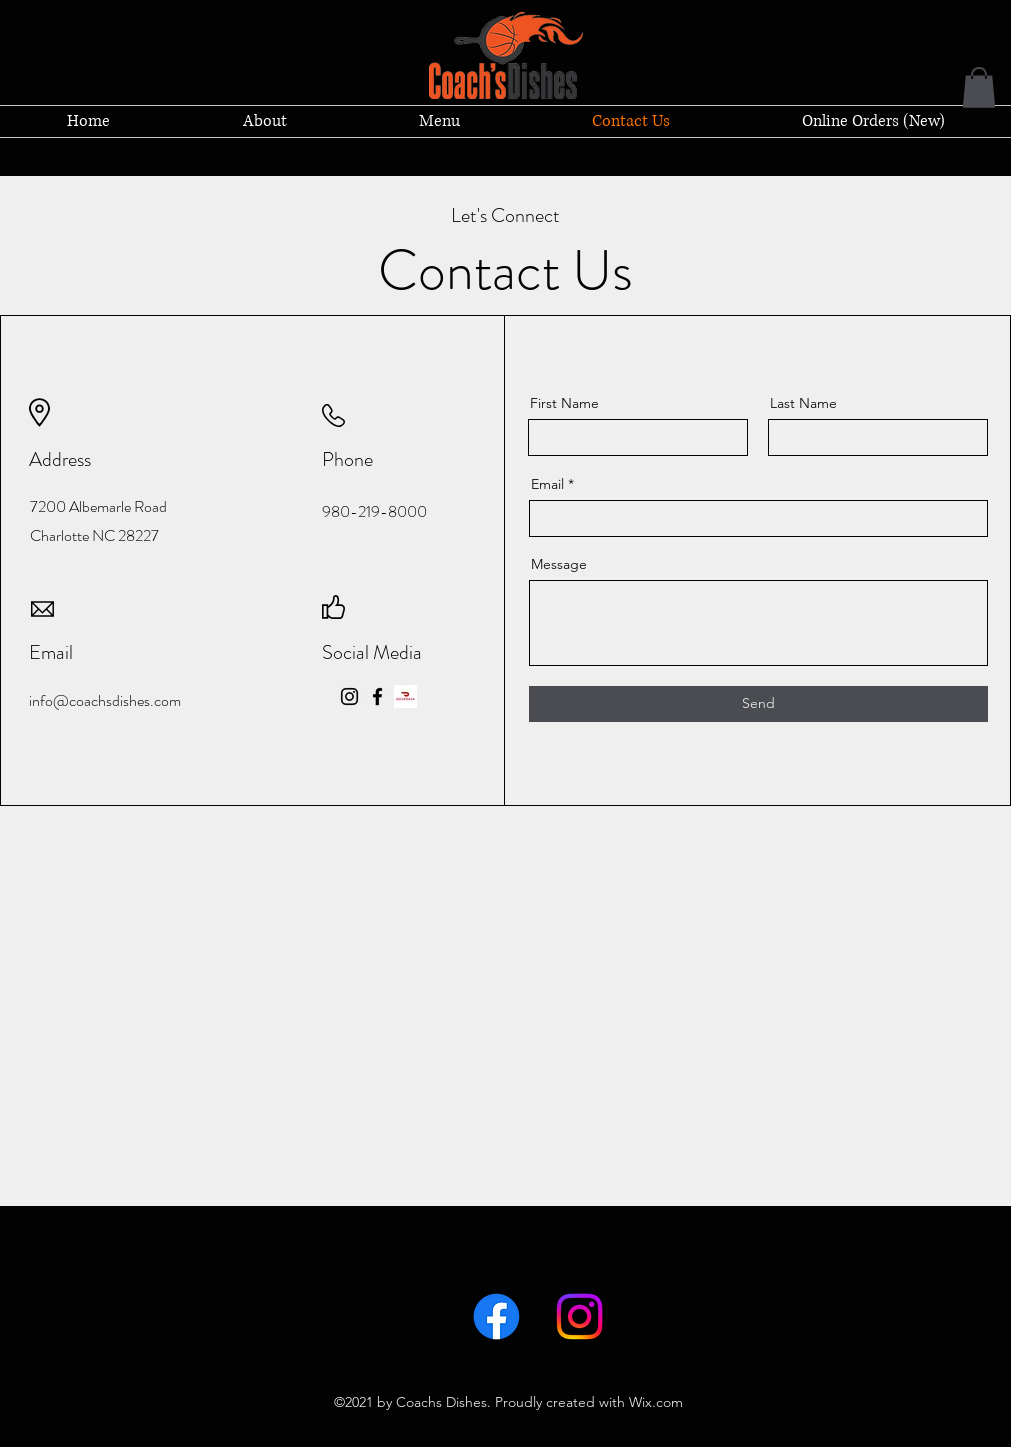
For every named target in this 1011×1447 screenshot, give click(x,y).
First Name (564, 403)
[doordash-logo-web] (405, 696)
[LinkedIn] (579, 1316)
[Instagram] (349, 696)
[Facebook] (377, 696)
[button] (979, 87)
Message (559, 564)
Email (547, 484)
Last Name (803, 403)
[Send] (758, 704)
